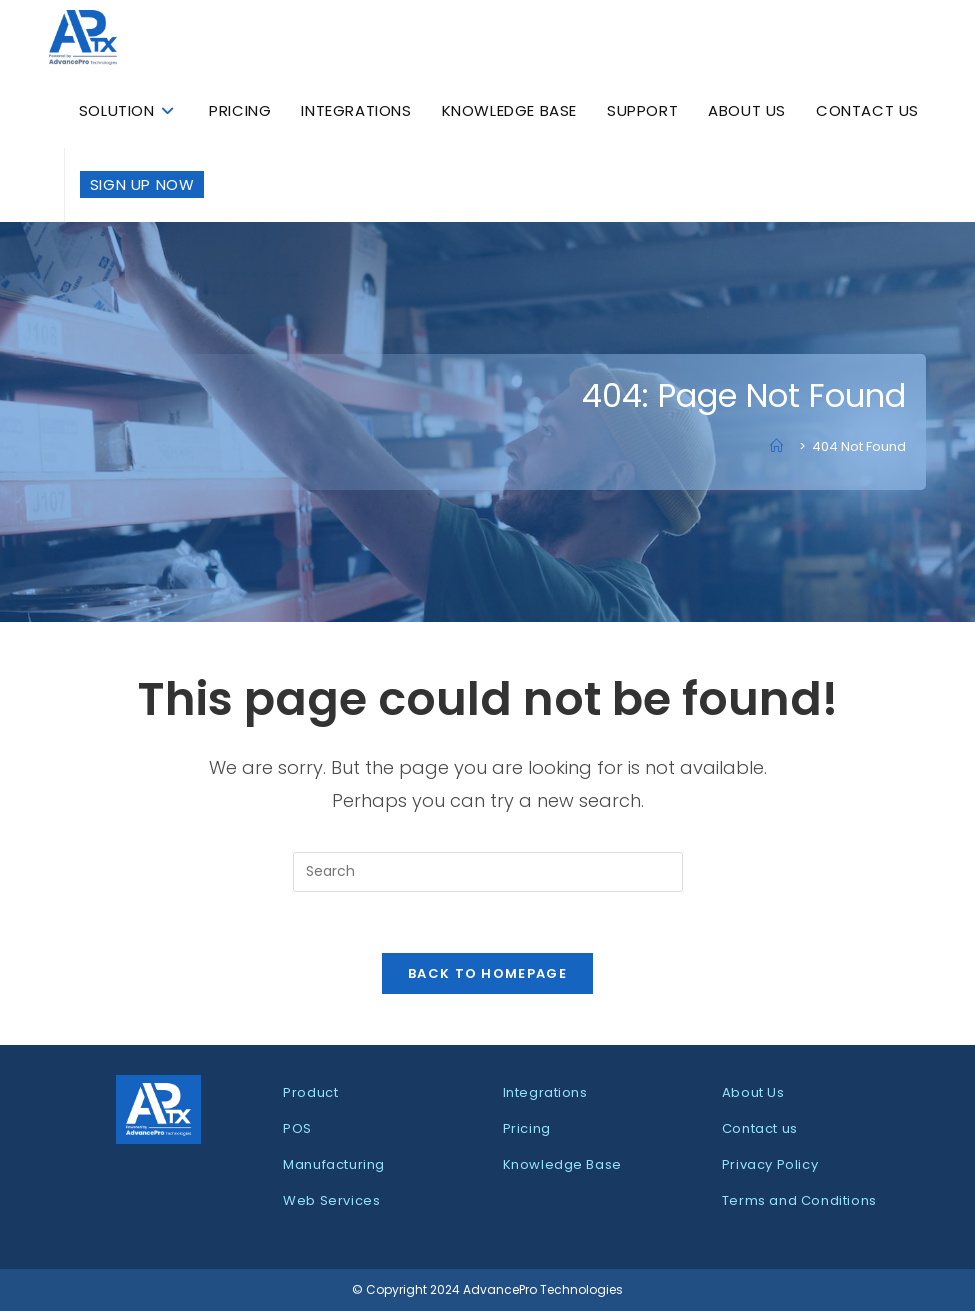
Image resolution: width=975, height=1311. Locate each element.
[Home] (781, 446)
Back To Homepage (487, 973)
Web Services (331, 1200)
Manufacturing (334, 1164)
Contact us (760, 1128)
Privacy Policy (770, 1164)
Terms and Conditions (799, 1200)
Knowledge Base (562, 1164)
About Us (753, 1092)
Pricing (527, 1128)
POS (297, 1128)
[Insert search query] (488, 872)
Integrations (545, 1092)
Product (310, 1092)
